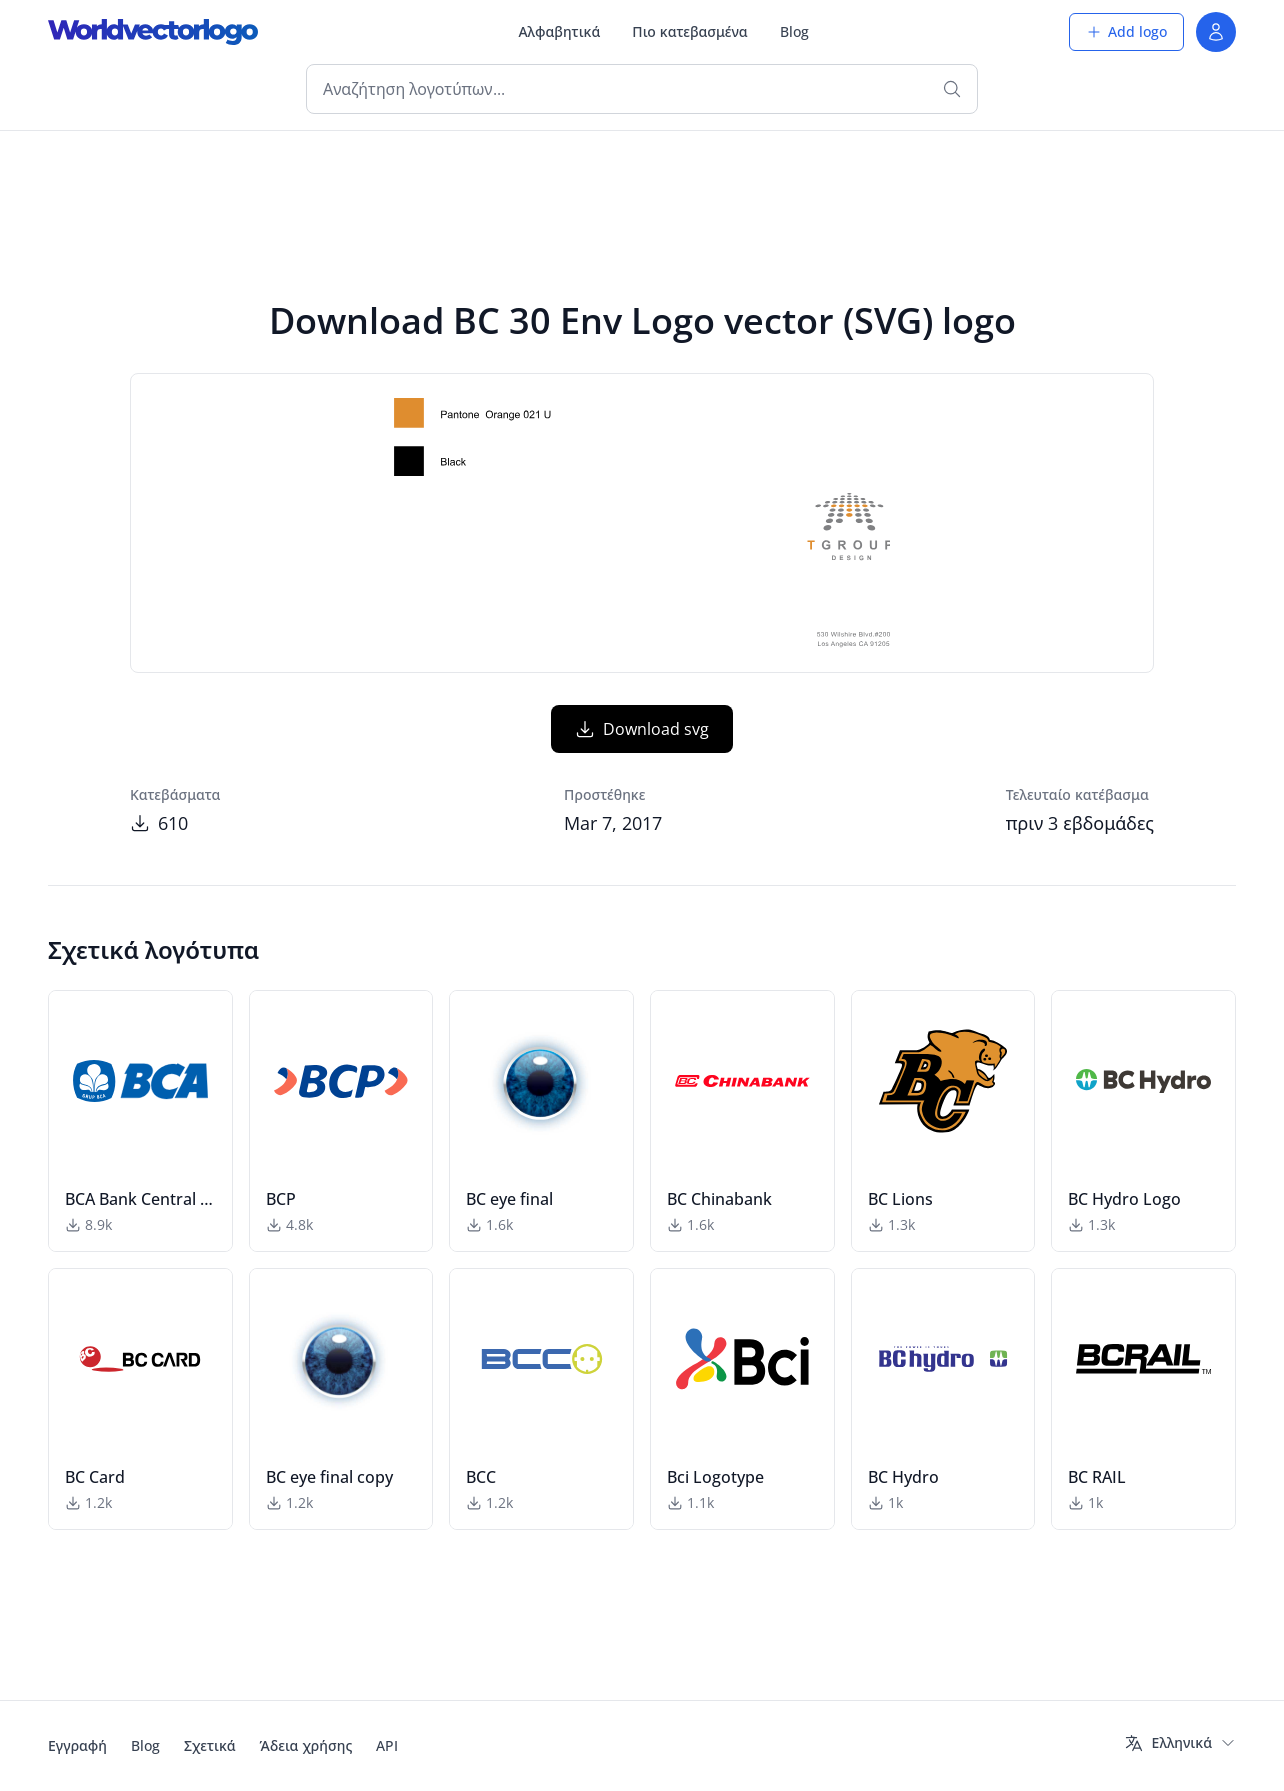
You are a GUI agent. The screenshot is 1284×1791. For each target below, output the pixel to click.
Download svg (642, 729)
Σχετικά (210, 1745)
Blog (794, 31)
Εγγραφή (77, 1745)
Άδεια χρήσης (306, 1745)
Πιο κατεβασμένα (689, 31)
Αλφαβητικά (559, 31)
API (387, 1745)
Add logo (1126, 31)
